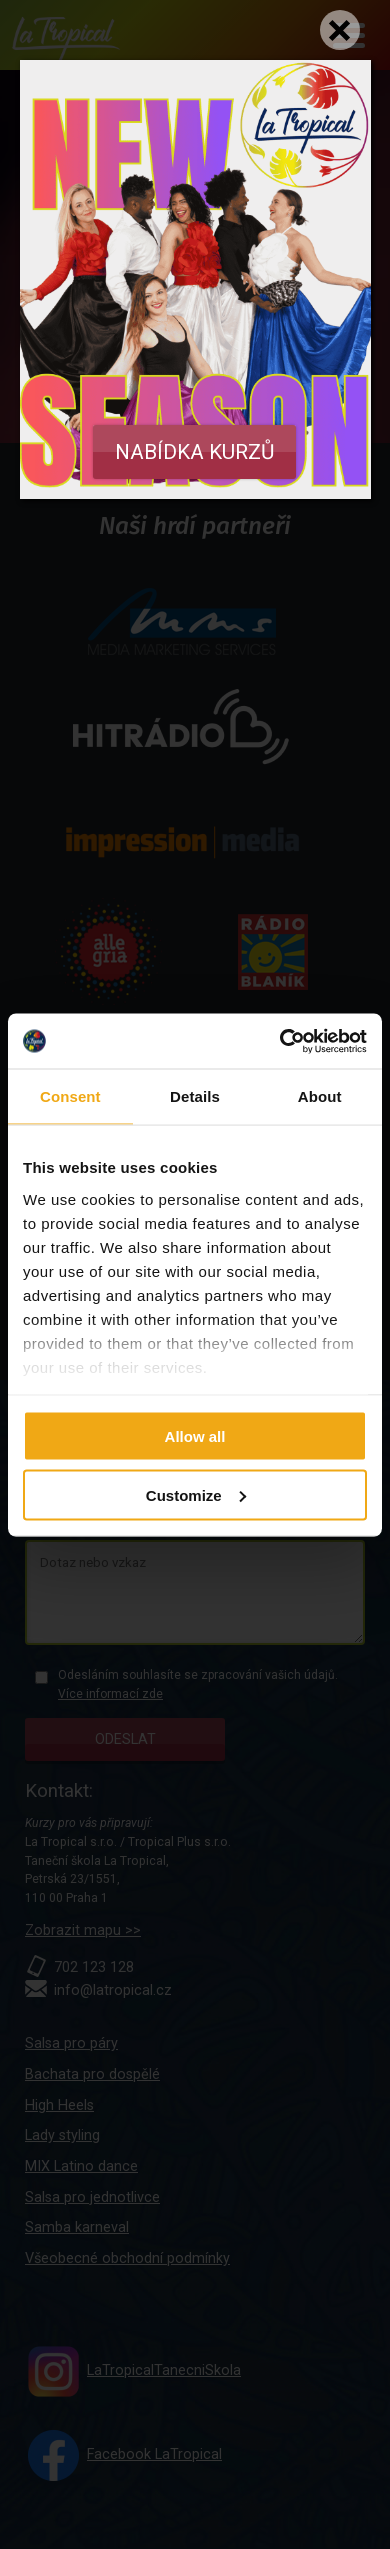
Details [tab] (195, 1096)
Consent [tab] (70, 1096)
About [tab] (320, 1096)
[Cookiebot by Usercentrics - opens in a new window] (280, 1041)
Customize (196, 1494)
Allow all (195, 1436)
